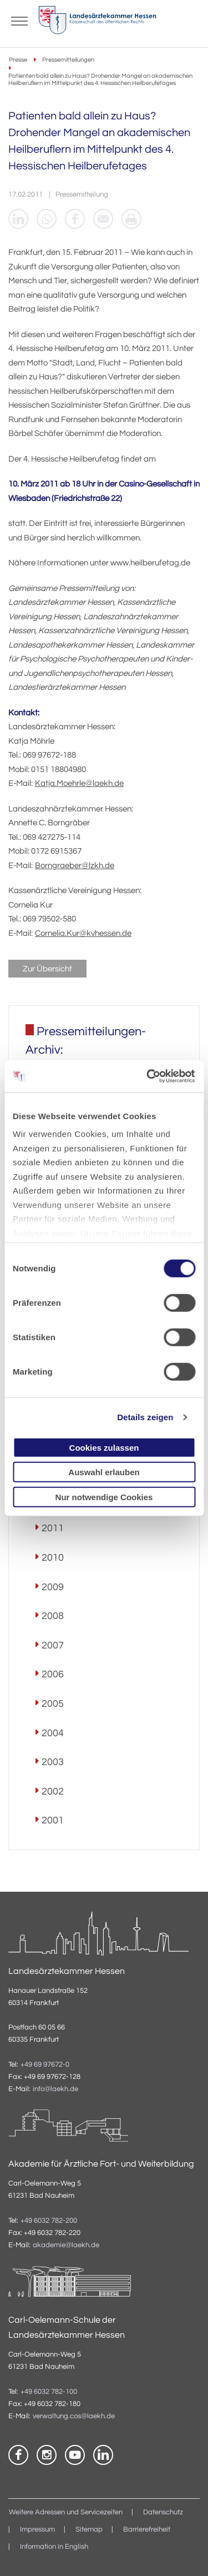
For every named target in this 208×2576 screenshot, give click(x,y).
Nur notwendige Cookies (104, 1496)
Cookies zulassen (104, 1447)
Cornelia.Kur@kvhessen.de (83, 933)
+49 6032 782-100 (49, 2391)
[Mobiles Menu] (19, 20)
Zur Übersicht (47, 969)
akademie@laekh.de (66, 2245)
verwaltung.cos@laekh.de (74, 2416)
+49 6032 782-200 (49, 2220)
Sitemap (89, 2529)
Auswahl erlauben (103, 1472)
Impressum (37, 2529)
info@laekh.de (55, 2089)
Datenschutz (163, 2512)
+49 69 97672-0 (45, 2064)
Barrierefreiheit (146, 2529)
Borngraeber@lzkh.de (74, 865)
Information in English (54, 2546)
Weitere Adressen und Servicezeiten (66, 2512)
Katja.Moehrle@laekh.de (79, 783)
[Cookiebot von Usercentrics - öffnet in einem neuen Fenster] (148, 1076)
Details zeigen (145, 1417)
